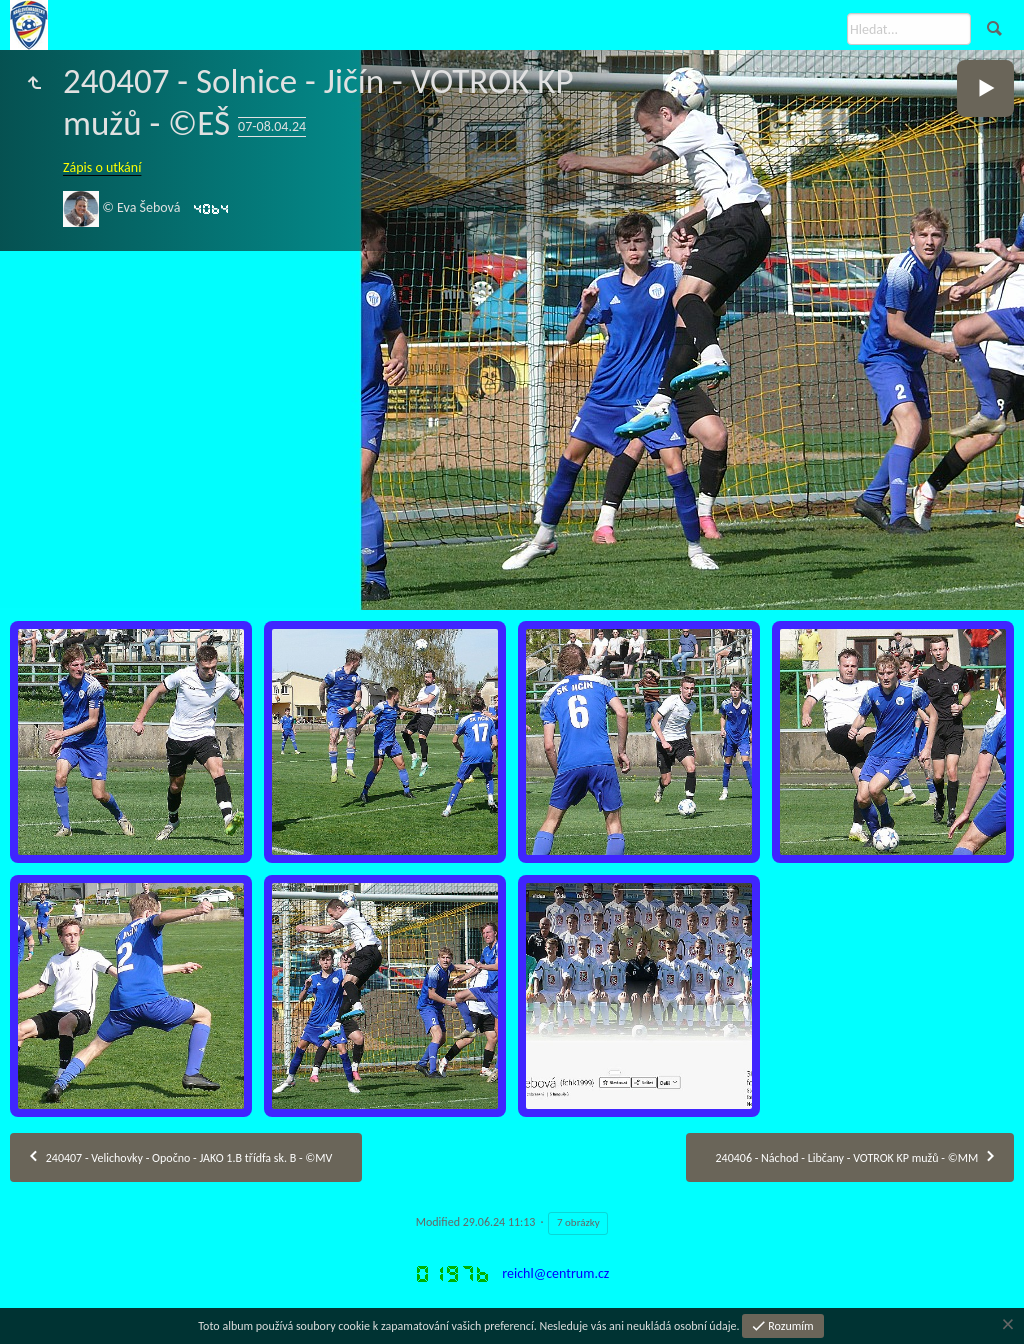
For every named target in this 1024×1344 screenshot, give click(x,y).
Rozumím (790, 1326)
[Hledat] (909, 29)
